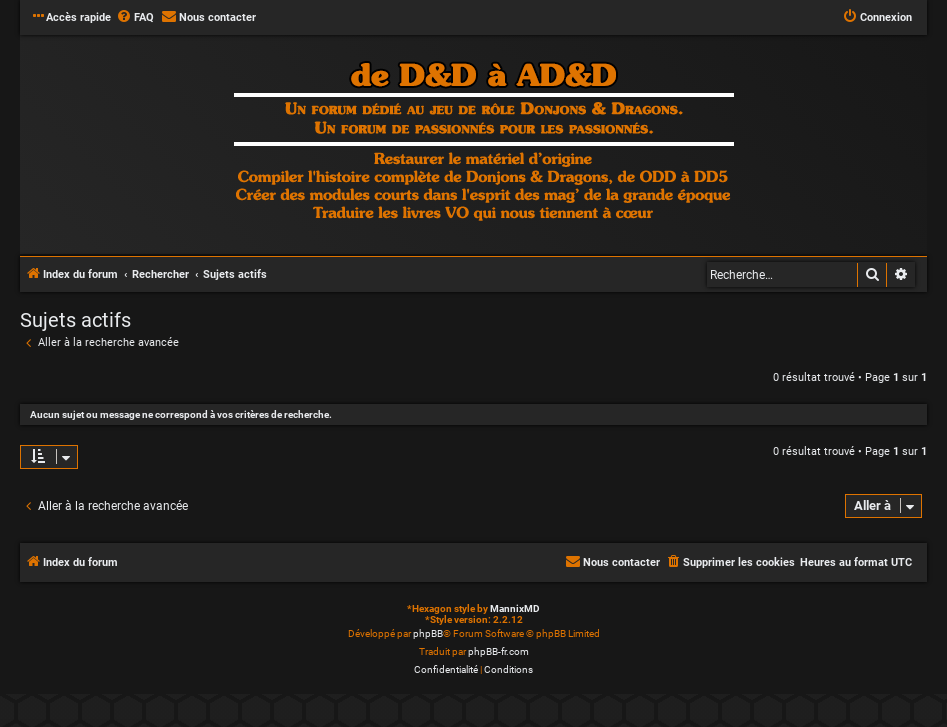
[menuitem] (135, 18)
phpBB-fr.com (498, 651)
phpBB (428, 633)
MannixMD (515, 608)
